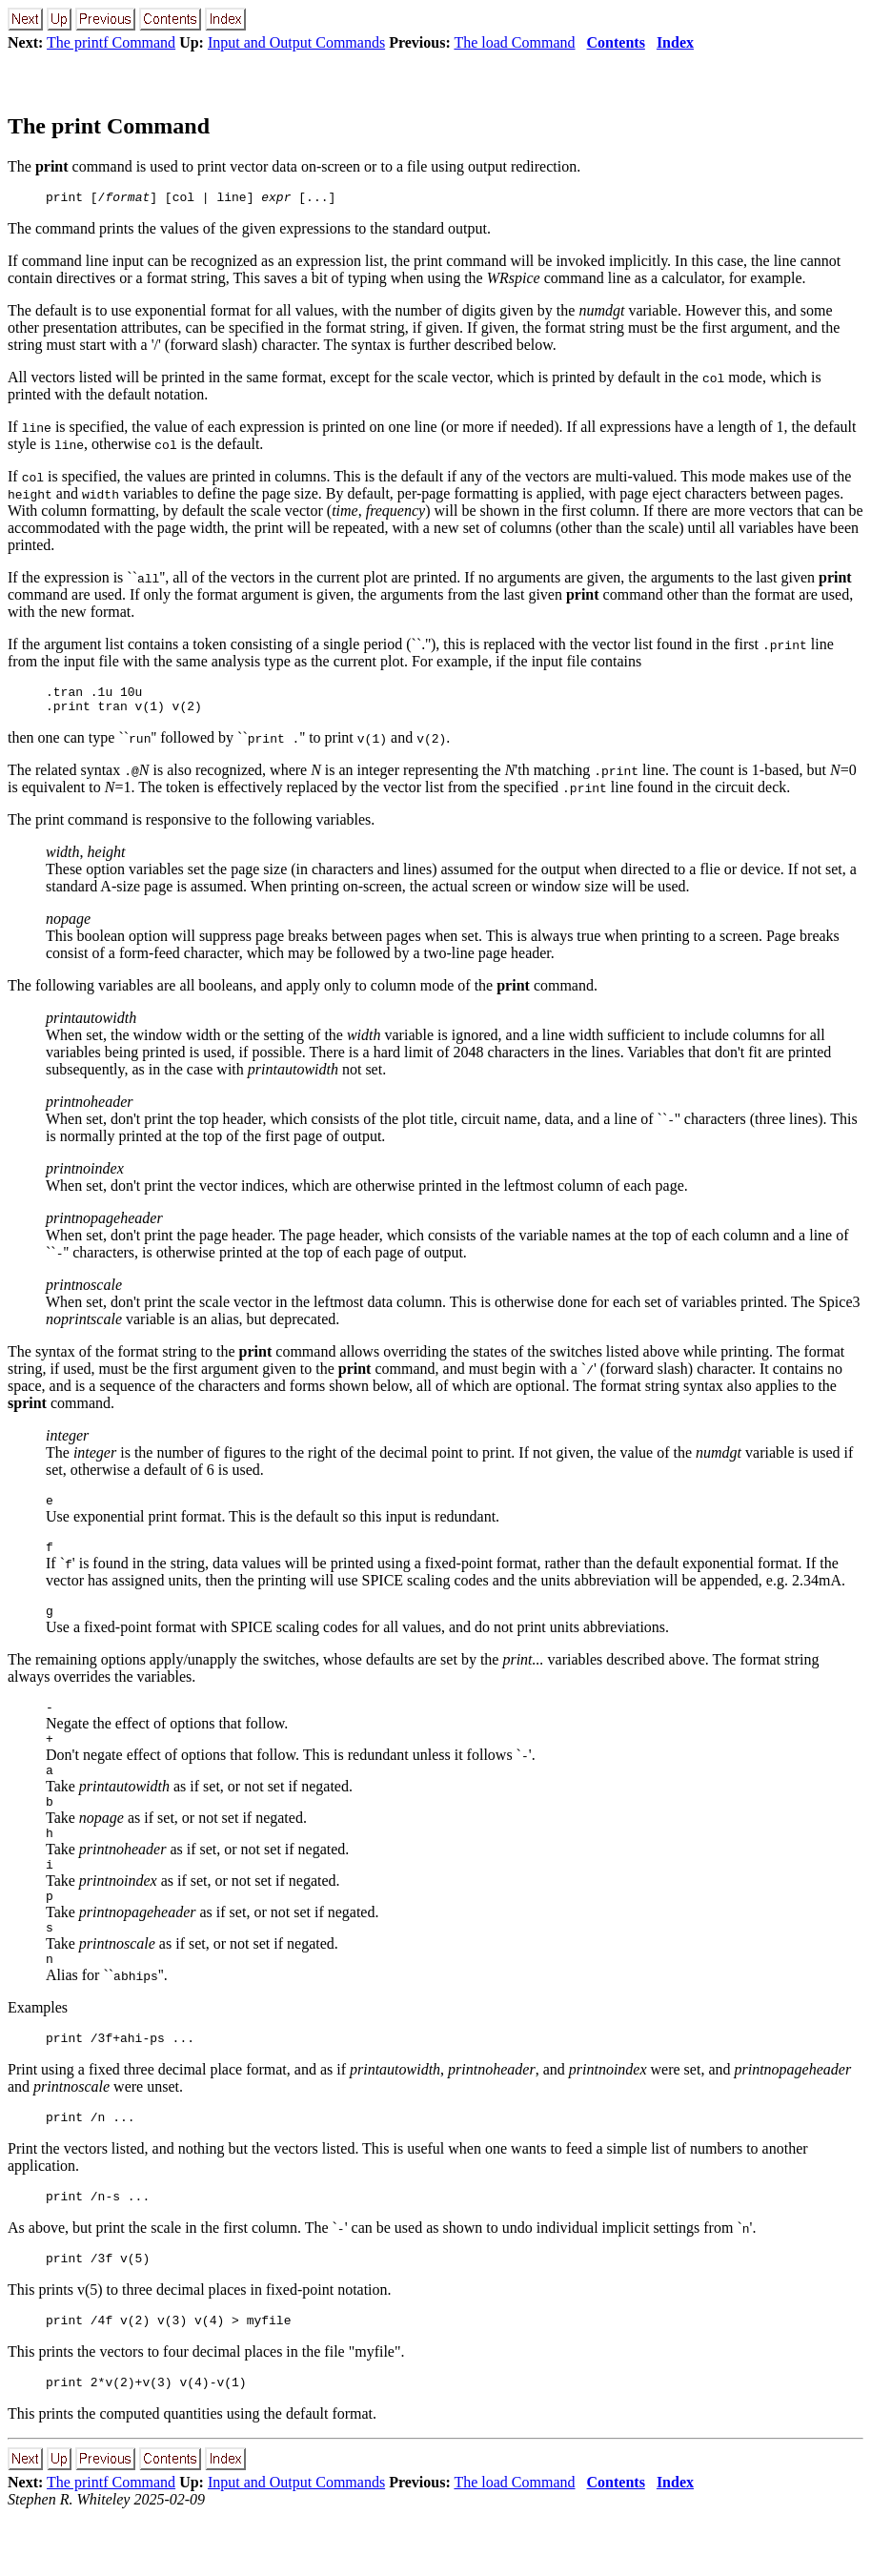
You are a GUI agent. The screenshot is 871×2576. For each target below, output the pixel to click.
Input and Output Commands (296, 42)
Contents (616, 42)
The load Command (514, 42)
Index (675, 42)
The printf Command (111, 42)
